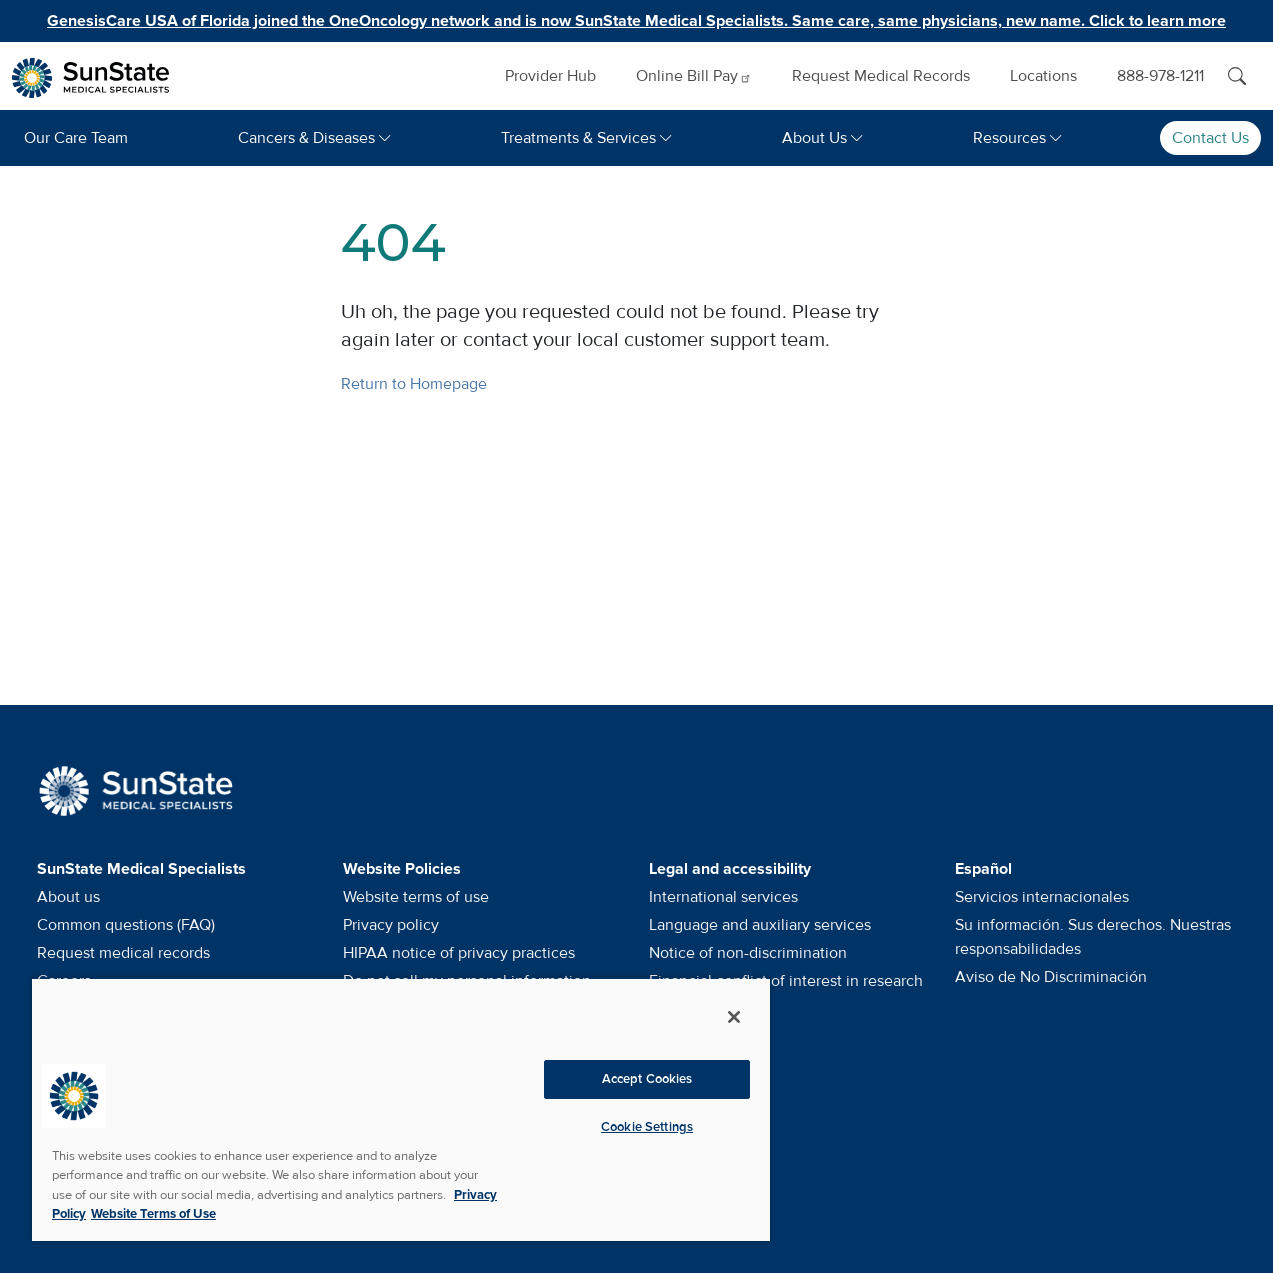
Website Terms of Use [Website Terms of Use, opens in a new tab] (153, 1214)
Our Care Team (76, 138)
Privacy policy (391, 925)
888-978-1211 (1160, 76)
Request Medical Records (881, 76)
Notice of (748, 953)
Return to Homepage (414, 384)
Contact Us (1210, 138)
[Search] (1237, 76)
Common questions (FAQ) (126, 925)
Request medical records (123, 953)
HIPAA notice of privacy (459, 953)
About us (68, 897)
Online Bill (694, 76)
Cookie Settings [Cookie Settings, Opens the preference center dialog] (647, 1127)
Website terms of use (416, 897)
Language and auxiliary (760, 925)
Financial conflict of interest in (786, 981)
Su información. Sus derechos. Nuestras (1093, 937)
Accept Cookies (647, 1079)
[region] (401, 1109)
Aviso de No (1051, 977)
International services (723, 897)
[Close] (734, 1017)
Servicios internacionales (1042, 897)
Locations (1043, 76)
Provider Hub (550, 76)
